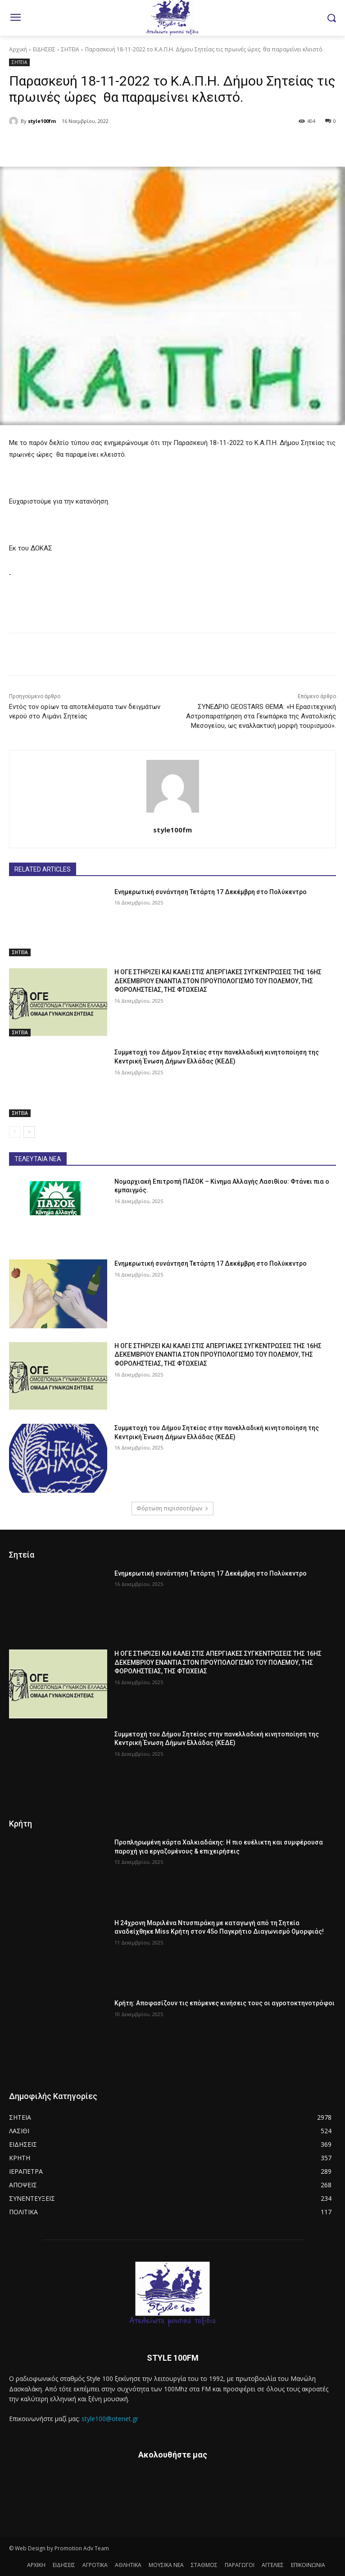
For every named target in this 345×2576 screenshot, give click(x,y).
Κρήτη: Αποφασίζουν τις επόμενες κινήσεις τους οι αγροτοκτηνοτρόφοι (224, 2003)
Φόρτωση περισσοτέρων (172, 1508)
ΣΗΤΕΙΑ (70, 49)
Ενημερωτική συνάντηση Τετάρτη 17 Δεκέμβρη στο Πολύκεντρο (210, 891)
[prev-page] (14, 1132)
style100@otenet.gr (110, 2418)
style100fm (42, 121)
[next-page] (29, 1132)
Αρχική (18, 49)
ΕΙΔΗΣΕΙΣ (44, 49)
